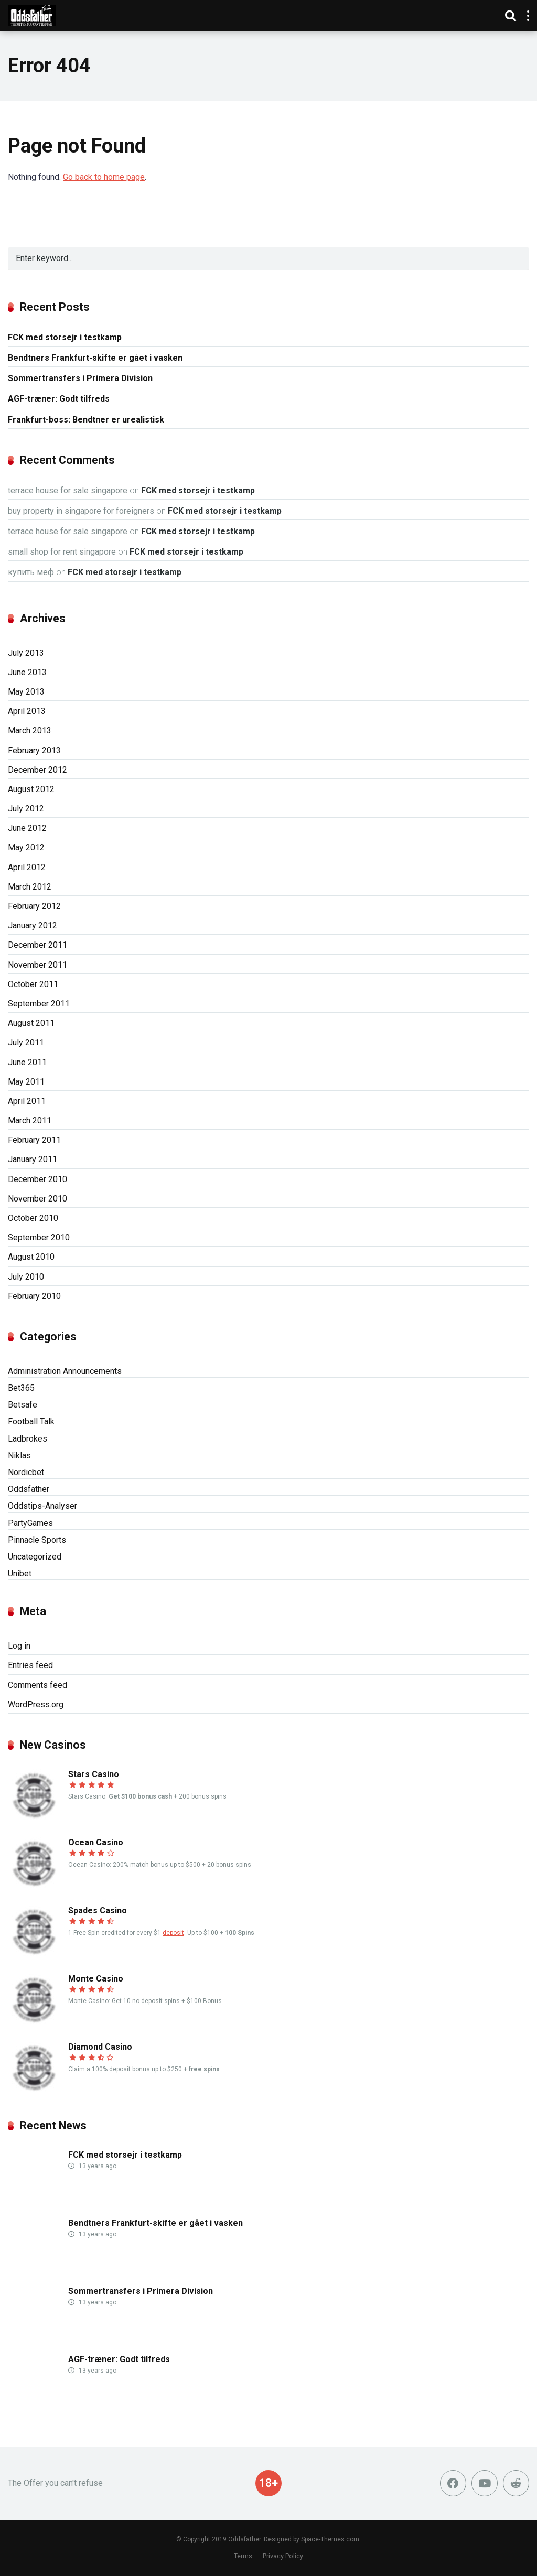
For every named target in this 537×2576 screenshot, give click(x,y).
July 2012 (26, 809)
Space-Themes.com (330, 2539)
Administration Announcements (65, 1371)
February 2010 (34, 1296)
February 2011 (34, 1140)
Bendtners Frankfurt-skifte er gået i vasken (95, 358)
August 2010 (31, 1257)
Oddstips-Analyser (42, 1506)
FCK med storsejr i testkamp (65, 337)
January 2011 (32, 1159)
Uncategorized (34, 1557)
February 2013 (34, 750)
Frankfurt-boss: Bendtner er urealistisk (86, 420)
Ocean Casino (95, 1842)
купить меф (31, 572)
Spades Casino (97, 1910)
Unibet (19, 1573)
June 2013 (27, 672)
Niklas (19, 1455)
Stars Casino (93, 1774)
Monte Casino (95, 1979)
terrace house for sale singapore (67, 490)
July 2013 (26, 653)
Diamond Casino (100, 2047)
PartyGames (30, 1523)
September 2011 (39, 1004)
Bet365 (21, 1388)
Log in (19, 1646)
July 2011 (26, 1042)
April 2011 (27, 1101)
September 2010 (39, 1237)
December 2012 (37, 770)
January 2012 (32, 925)
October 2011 (33, 984)
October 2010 (33, 1218)
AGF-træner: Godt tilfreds (59, 399)
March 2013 (29, 730)
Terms (243, 2556)
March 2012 (29, 887)
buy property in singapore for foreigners (81, 511)
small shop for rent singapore (62, 552)
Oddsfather (28, 1489)
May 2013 (26, 692)
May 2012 (26, 847)
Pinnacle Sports (37, 1540)
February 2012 (34, 906)
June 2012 (27, 828)
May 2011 (26, 1082)
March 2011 (29, 1120)
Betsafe (22, 1405)
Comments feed (37, 1685)
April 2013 (27, 711)
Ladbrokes (27, 1439)
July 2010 (26, 1277)
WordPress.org (35, 1704)
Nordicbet (26, 1472)
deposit (173, 1932)
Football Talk (31, 1421)
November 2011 (37, 965)
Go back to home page (104, 177)
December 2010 (37, 1179)
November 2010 (37, 1199)
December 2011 (37, 945)
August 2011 (31, 1023)
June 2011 (27, 1062)
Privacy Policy (283, 2556)
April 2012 (27, 867)
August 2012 (31, 789)
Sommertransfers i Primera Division (80, 378)
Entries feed (30, 1665)
